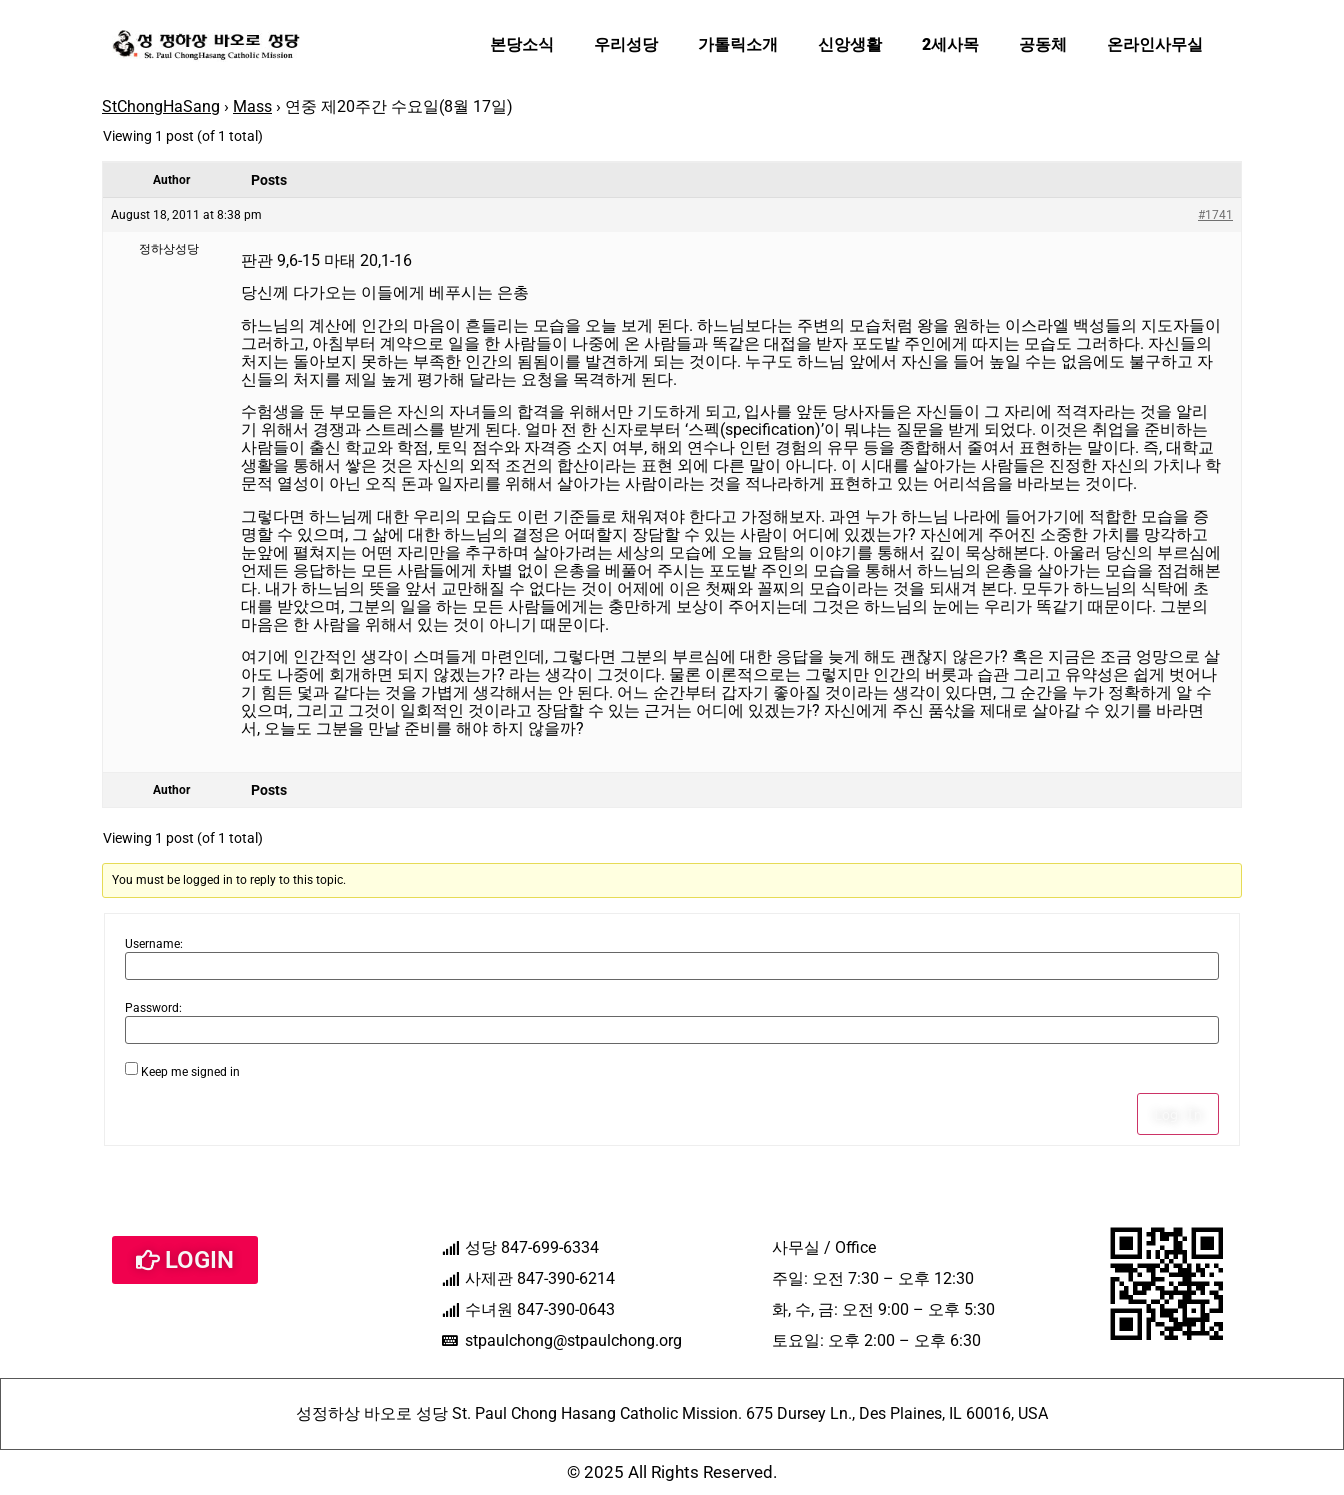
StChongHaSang (161, 106)
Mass (252, 106)
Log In (1178, 1114)
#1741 (1215, 215)
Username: (154, 944)
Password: (153, 1008)
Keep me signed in (190, 1072)
